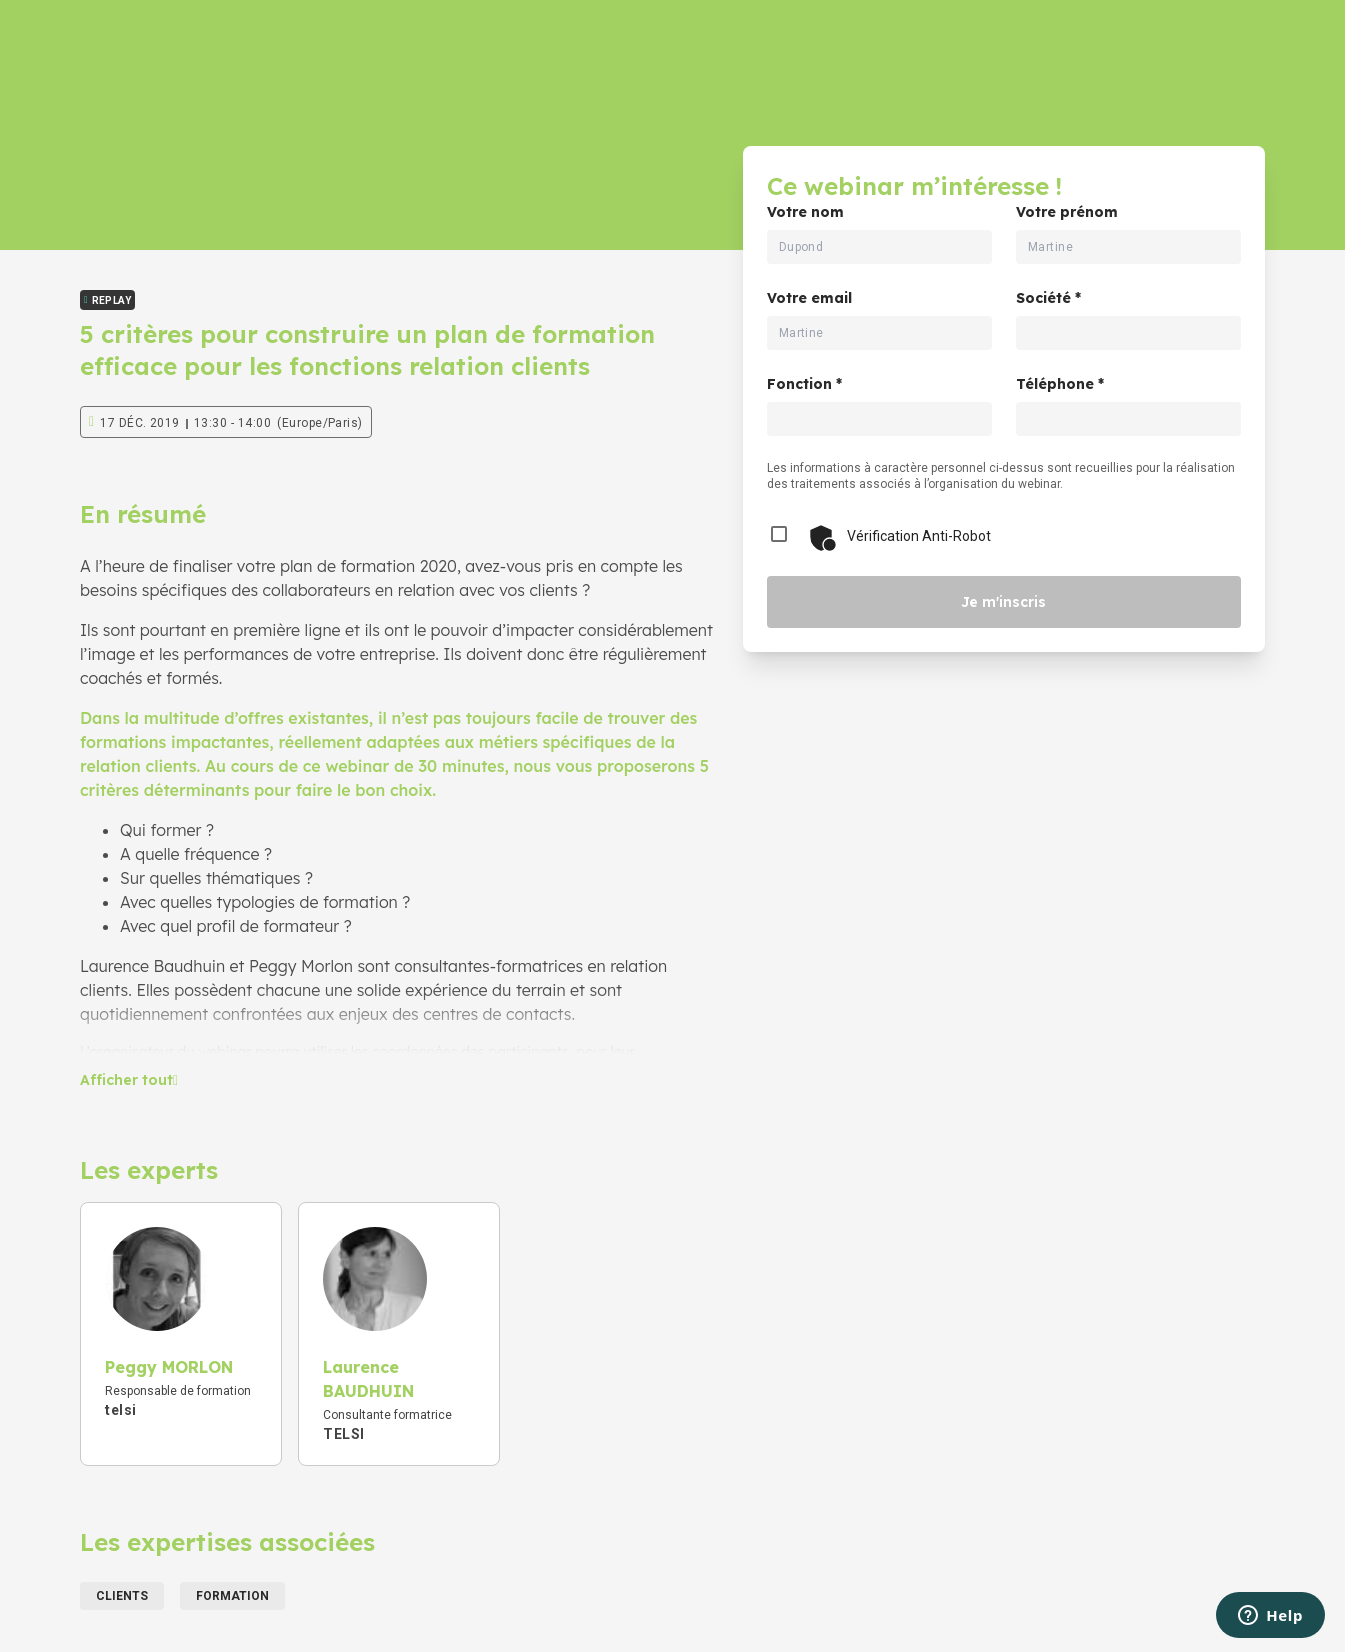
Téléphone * (1060, 384)
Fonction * (804, 384)
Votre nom (805, 212)
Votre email (809, 298)
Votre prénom (1067, 212)
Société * (1048, 298)
